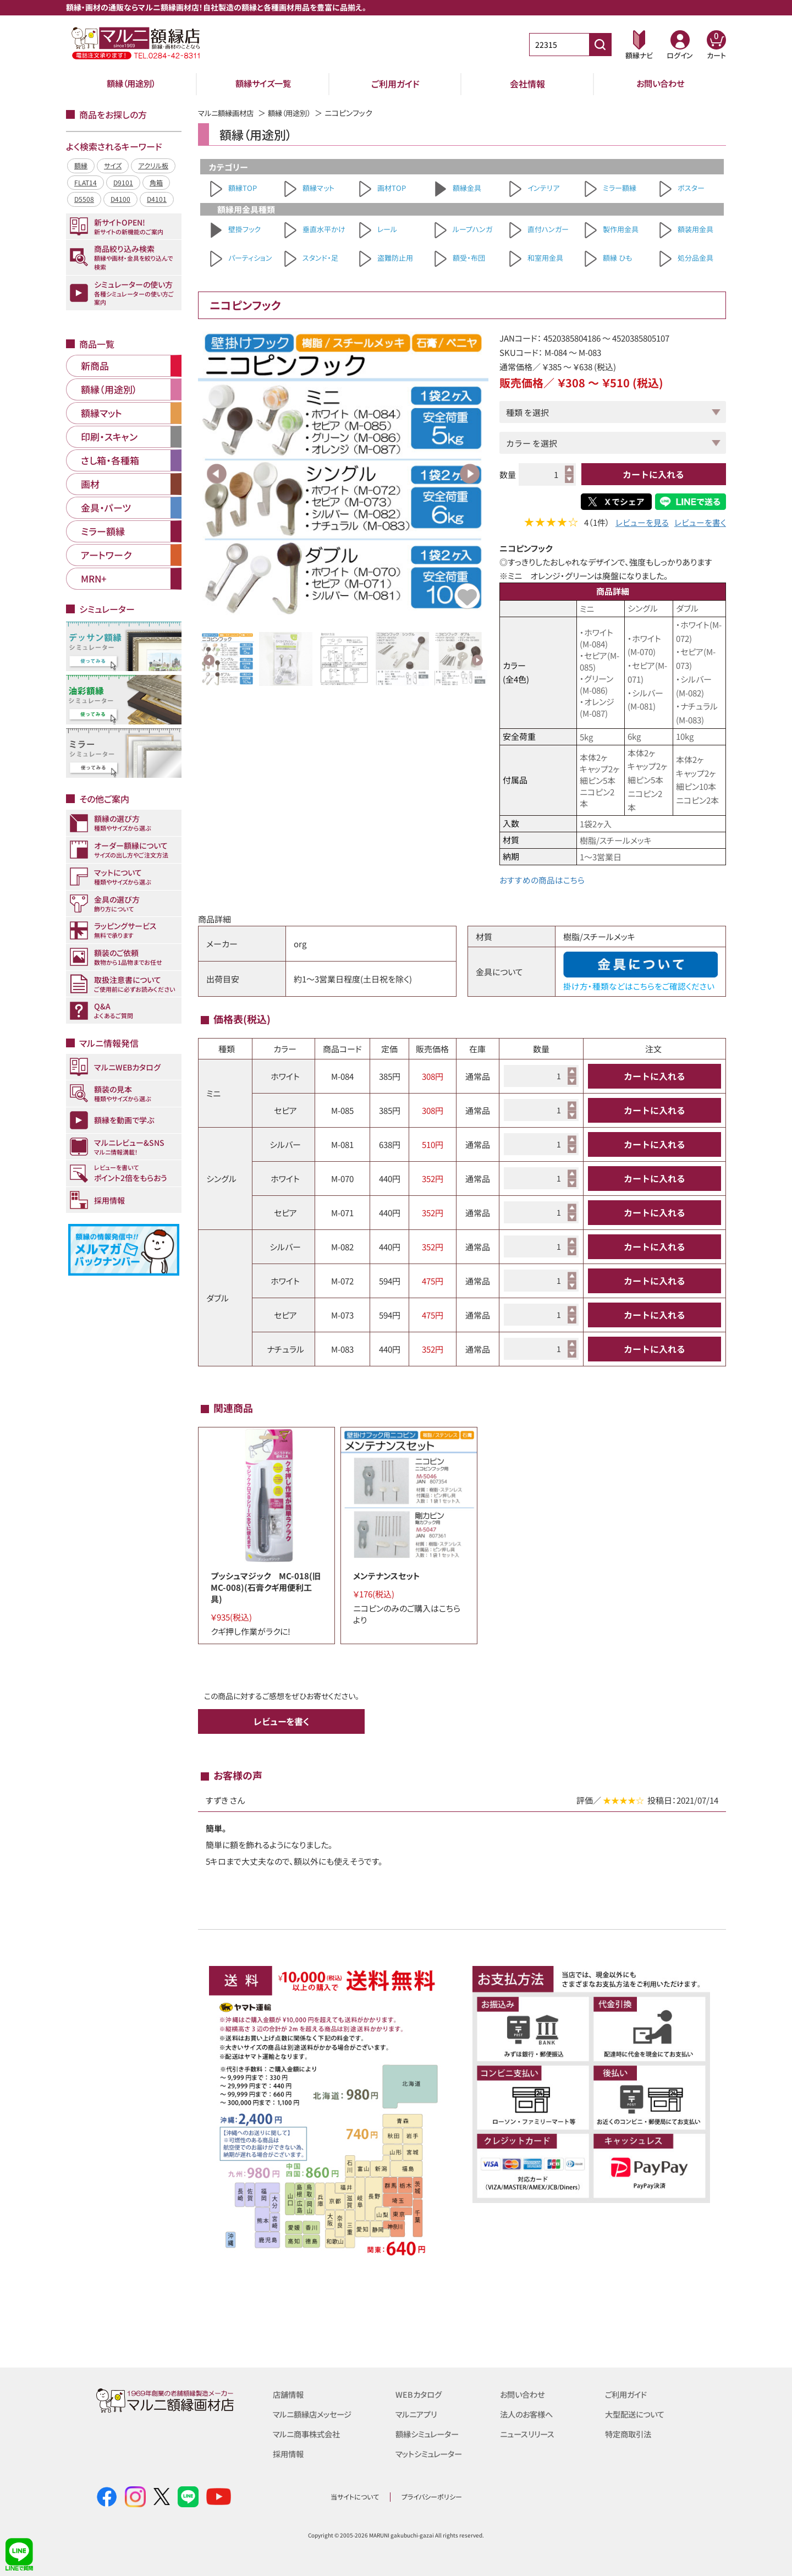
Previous (217, 474)
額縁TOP (242, 188)
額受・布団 (469, 257)
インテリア (543, 188)
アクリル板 (153, 165)
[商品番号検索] (600, 45)
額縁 (80, 165)
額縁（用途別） (131, 83)
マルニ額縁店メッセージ (315, 2413)
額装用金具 (695, 229)
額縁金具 (467, 188)
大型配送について (637, 2413)
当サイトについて (355, 2496)
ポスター (691, 188)
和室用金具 (545, 257)
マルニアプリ (417, 2413)
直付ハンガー (548, 229)
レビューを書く (700, 523)
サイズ (113, 165)
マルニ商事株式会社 (309, 2433)
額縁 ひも (617, 257)
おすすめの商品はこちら (542, 880)
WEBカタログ (419, 2393)
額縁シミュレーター (429, 2433)
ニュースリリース (529, 2433)
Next (470, 474)
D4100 (120, 199)
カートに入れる (653, 474)
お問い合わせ (660, 83)
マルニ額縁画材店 (228, 112)
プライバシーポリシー (432, 2496)
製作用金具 (621, 229)
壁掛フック (244, 229)
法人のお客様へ (528, 2413)
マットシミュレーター (431, 2453)
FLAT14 (85, 182)
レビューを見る (642, 523)
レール (387, 229)
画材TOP (391, 188)
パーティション (250, 257)
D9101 (123, 182)
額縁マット (318, 188)
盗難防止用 (395, 257)
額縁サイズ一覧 (263, 83)
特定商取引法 (629, 2433)
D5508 (84, 199)
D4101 (157, 199)
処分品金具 (695, 257)
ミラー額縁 (619, 188)
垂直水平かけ (323, 229)
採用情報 (289, 2453)
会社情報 (527, 83)
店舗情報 (289, 2393)
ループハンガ (472, 229)
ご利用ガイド (395, 83)
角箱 (156, 182)
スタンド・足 (320, 257)
